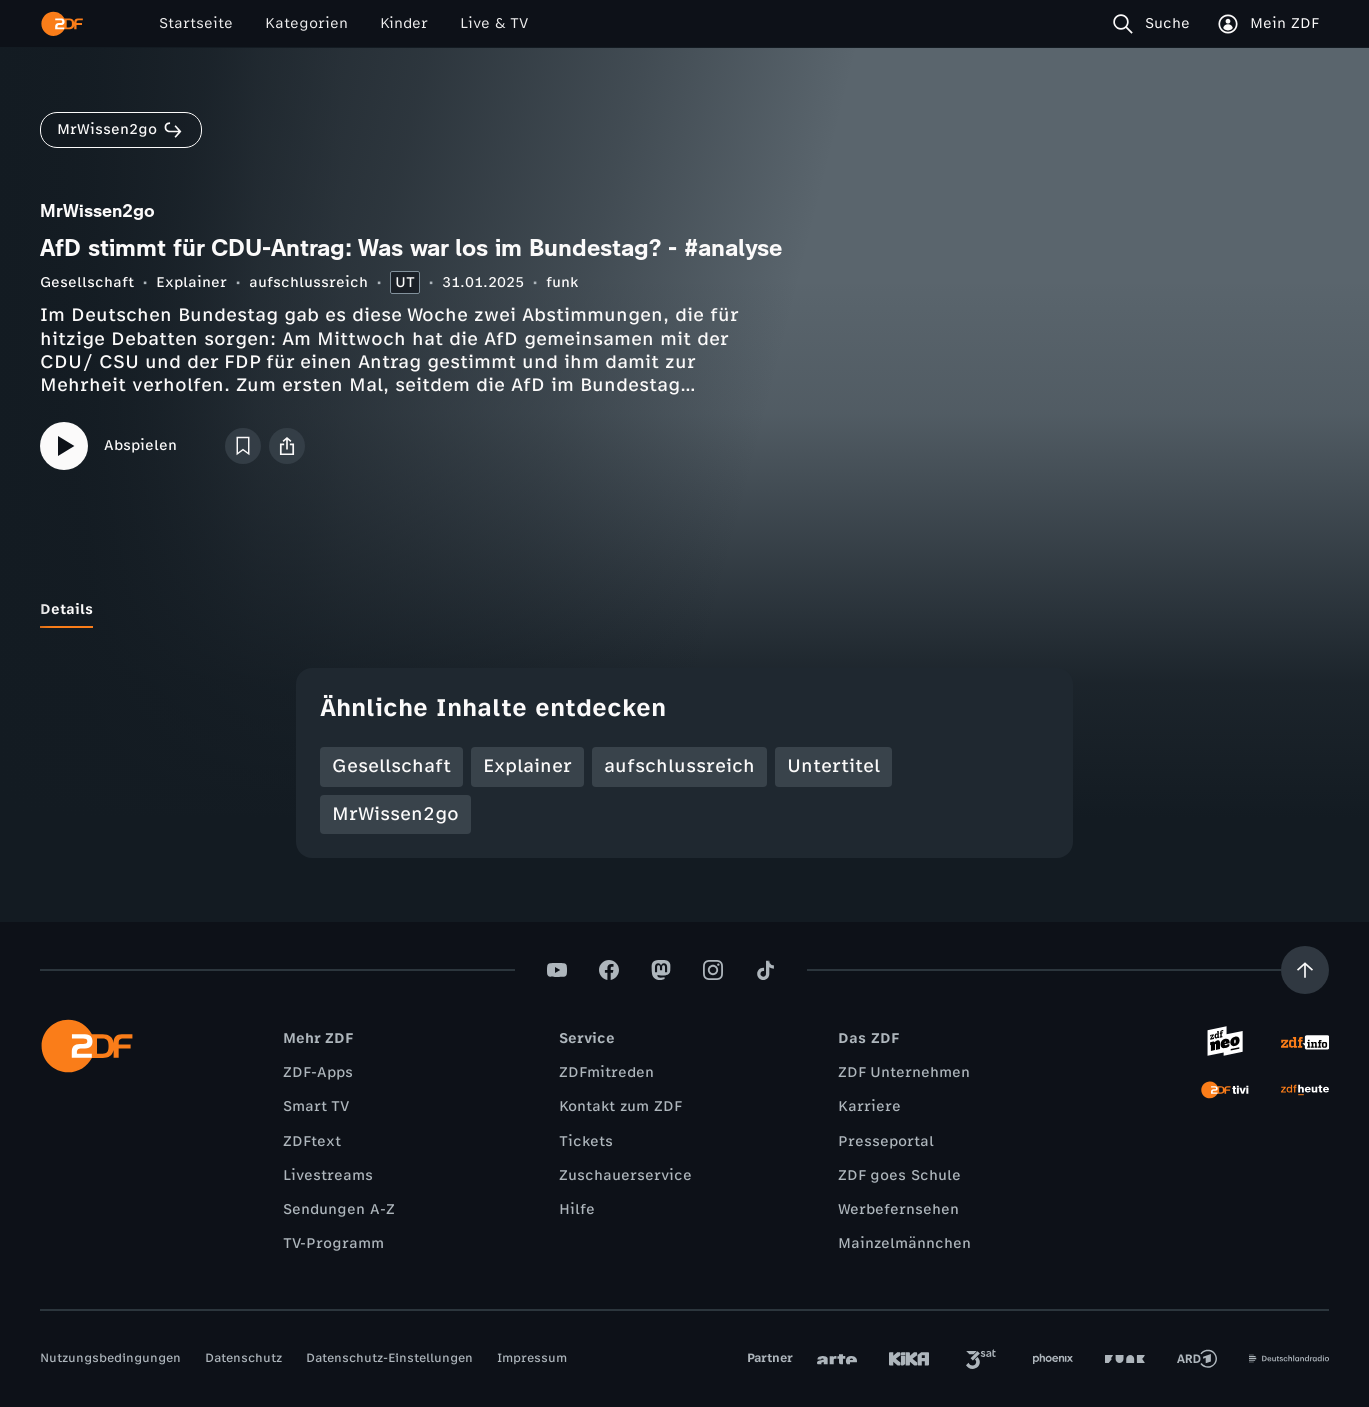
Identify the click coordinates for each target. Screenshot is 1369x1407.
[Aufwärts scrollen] (1305, 970)
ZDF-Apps (318, 1072)
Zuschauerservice (625, 1175)
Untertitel (833, 766)
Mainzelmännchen (904, 1243)
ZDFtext (312, 1141)
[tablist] (684, 610)
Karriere (869, 1106)
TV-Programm (333, 1243)
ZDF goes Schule (899, 1175)
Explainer (191, 282)
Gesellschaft (87, 282)
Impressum (532, 1358)
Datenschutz (243, 1358)
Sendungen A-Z (339, 1209)
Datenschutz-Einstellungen (389, 1358)
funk (562, 282)
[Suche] (1155, 24)
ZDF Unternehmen (904, 1072)
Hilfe (577, 1209)
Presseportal (886, 1141)
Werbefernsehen (898, 1209)
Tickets (586, 1141)
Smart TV (316, 1106)
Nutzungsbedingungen (110, 1358)
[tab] (66, 610)
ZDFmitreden (606, 1072)
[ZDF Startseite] (62, 24)
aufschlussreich (308, 282)
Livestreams (328, 1175)
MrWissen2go (395, 814)
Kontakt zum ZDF (620, 1106)
